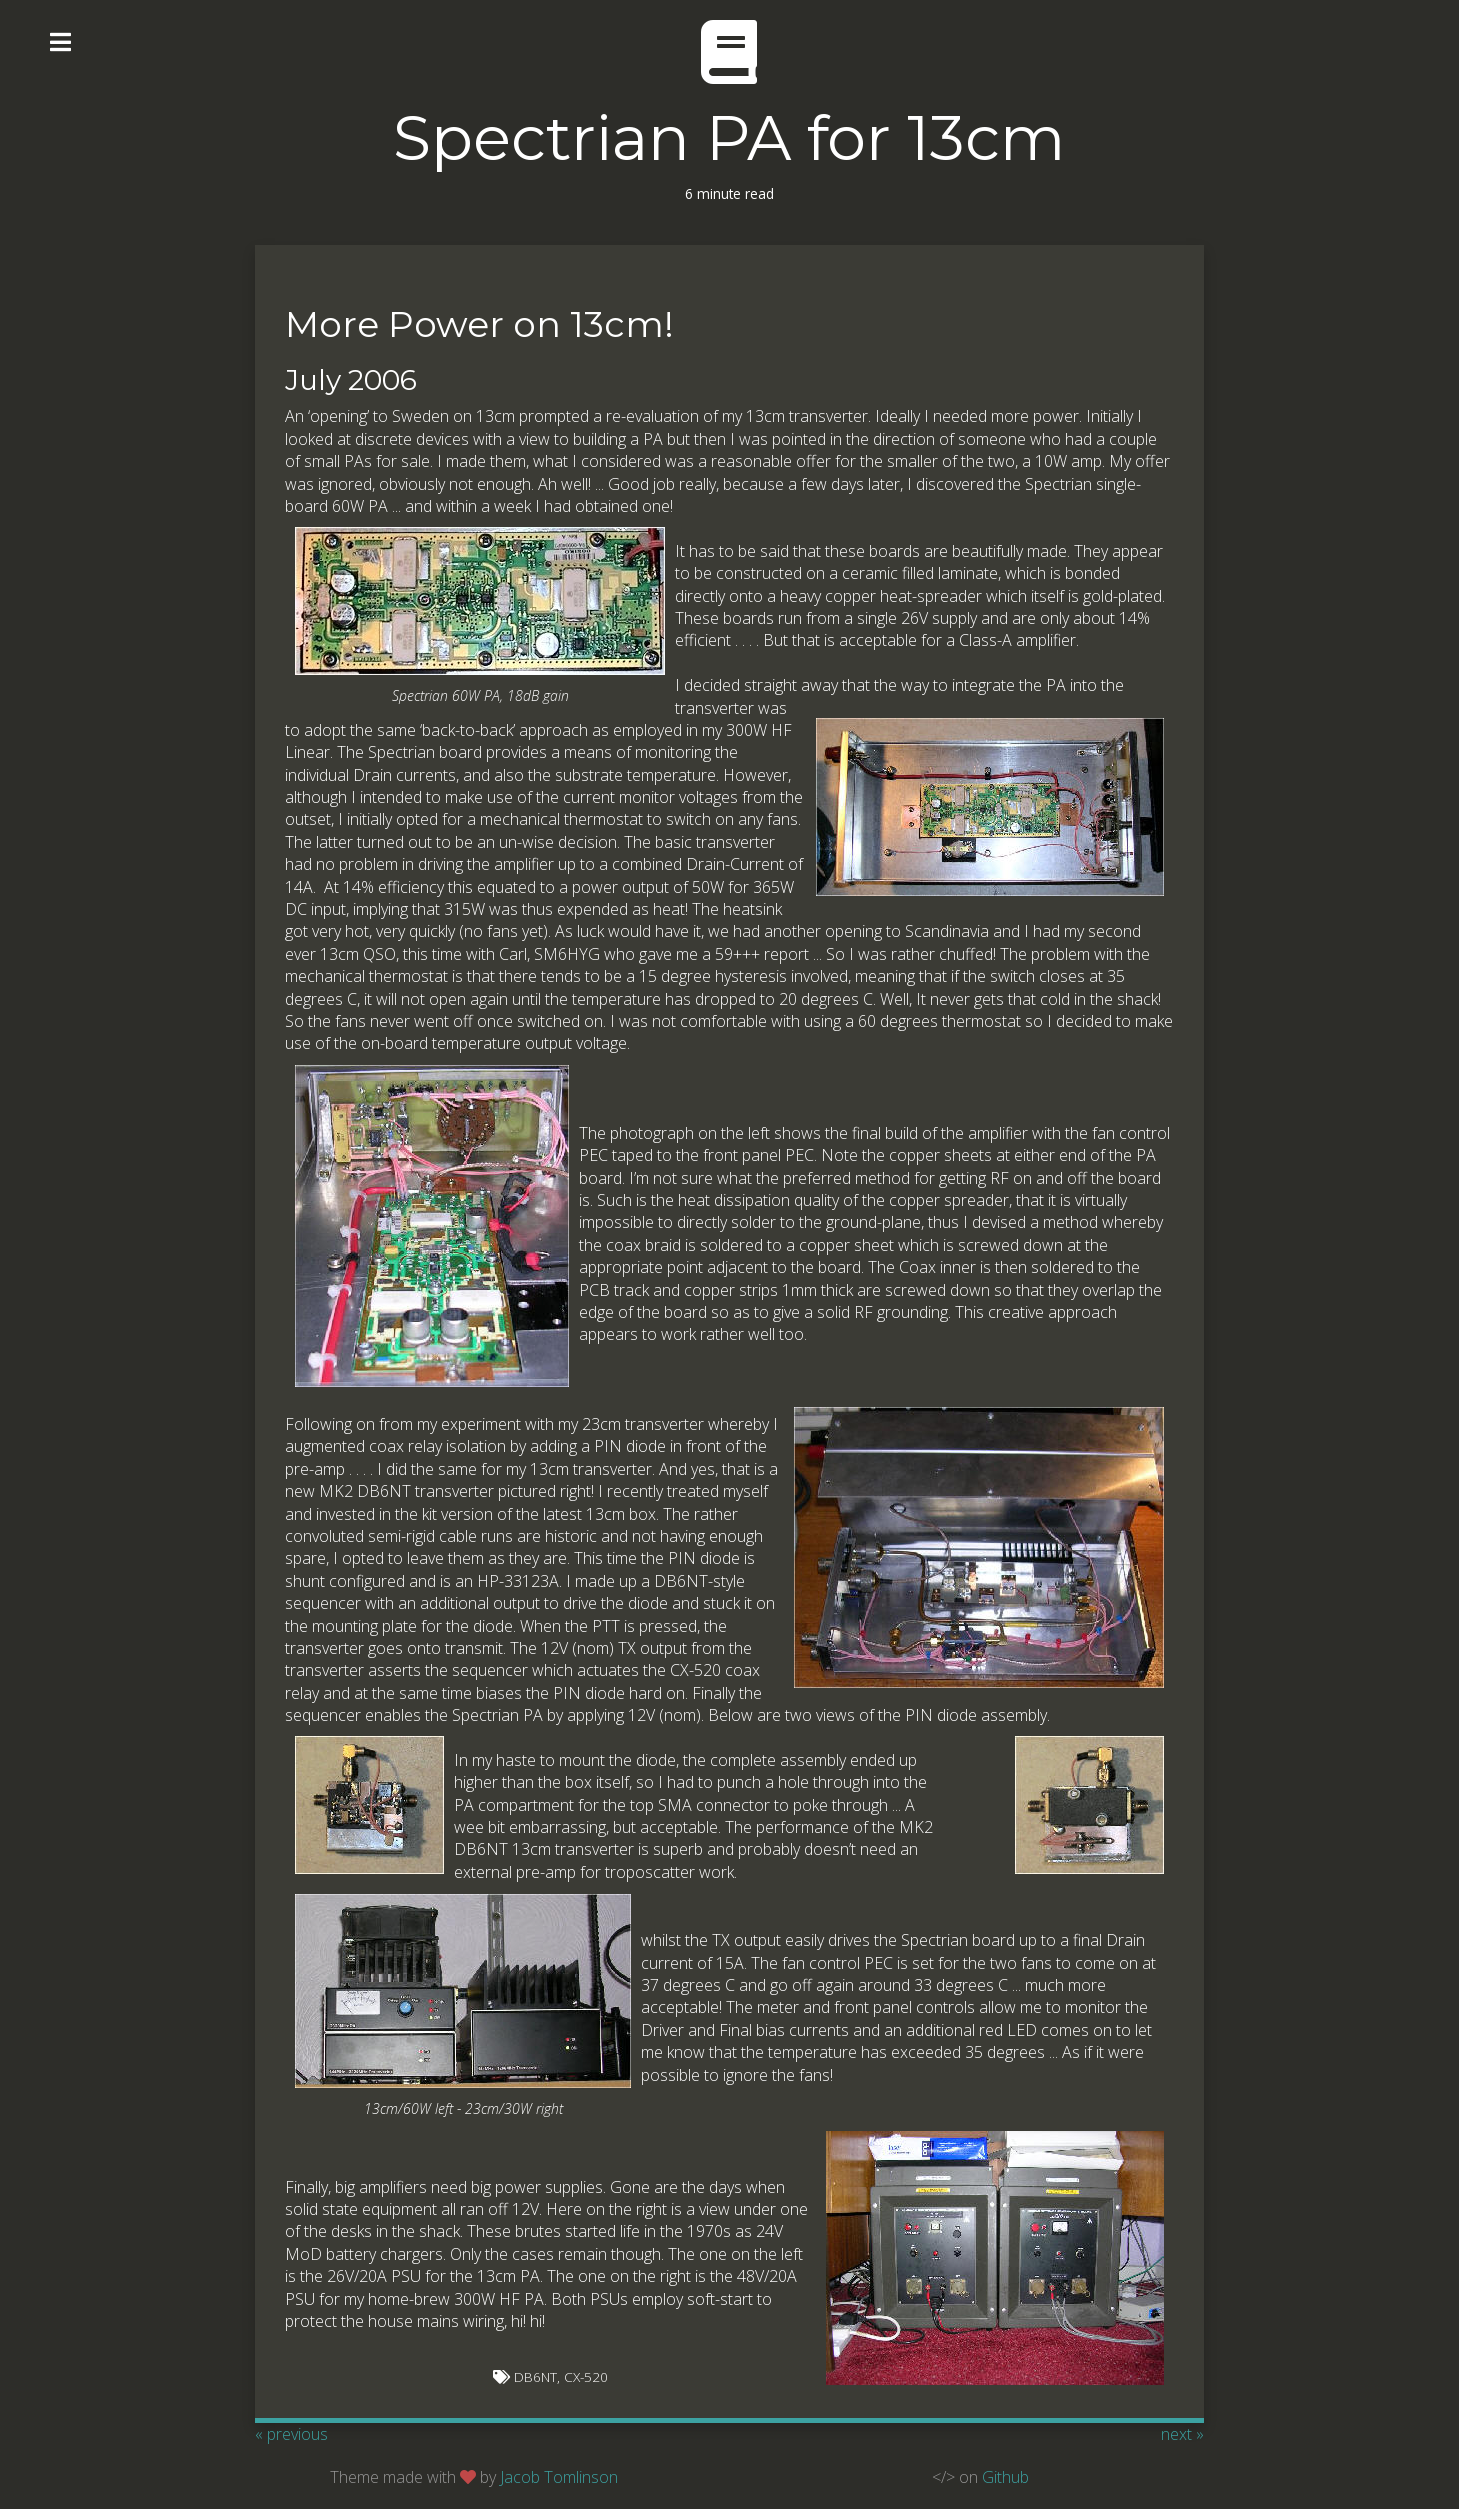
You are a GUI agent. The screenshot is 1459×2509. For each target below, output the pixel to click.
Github (1005, 2477)
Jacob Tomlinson (559, 2477)
